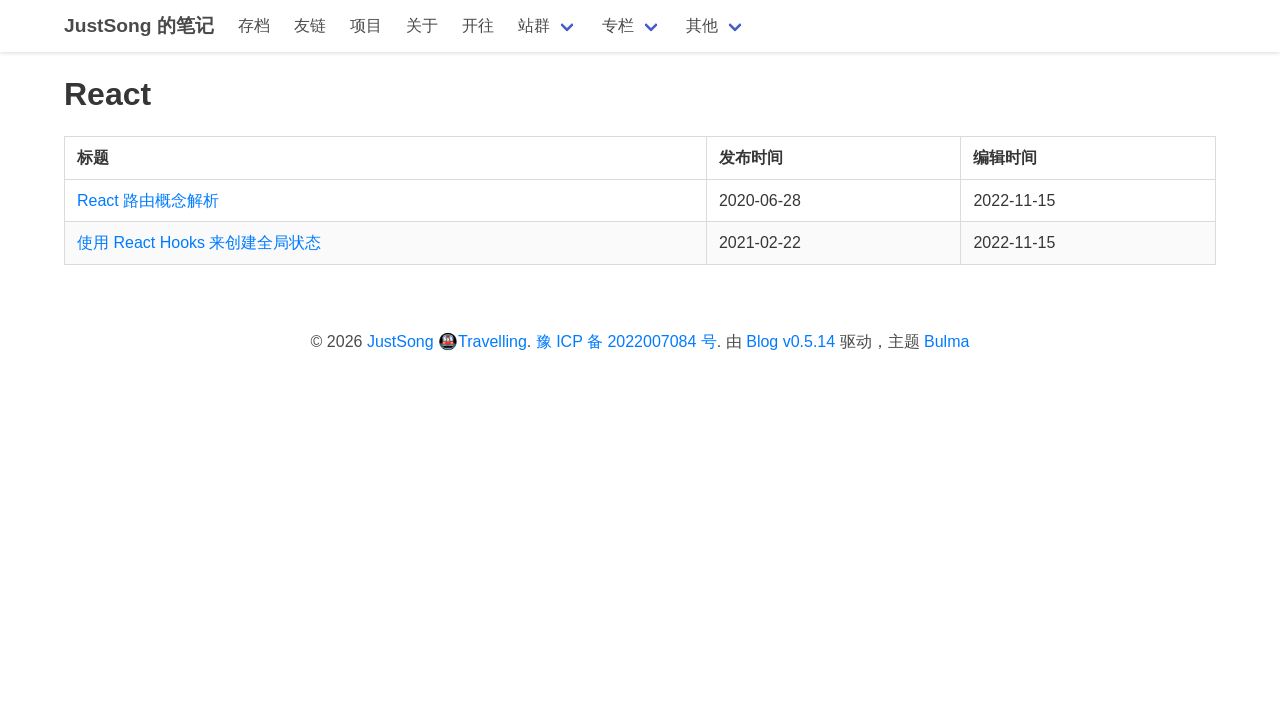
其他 (702, 25)
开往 (478, 25)
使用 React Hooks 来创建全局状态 (199, 242)
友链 (310, 25)
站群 (534, 25)
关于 (422, 25)
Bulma (946, 341)
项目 (366, 25)
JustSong (400, 341)
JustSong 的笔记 (139, 25)
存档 (254, 25)
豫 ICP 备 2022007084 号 (626, 341)
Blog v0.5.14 (790, 341)
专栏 (618, 25)
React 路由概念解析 (148, 200)
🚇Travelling (482, 341)
